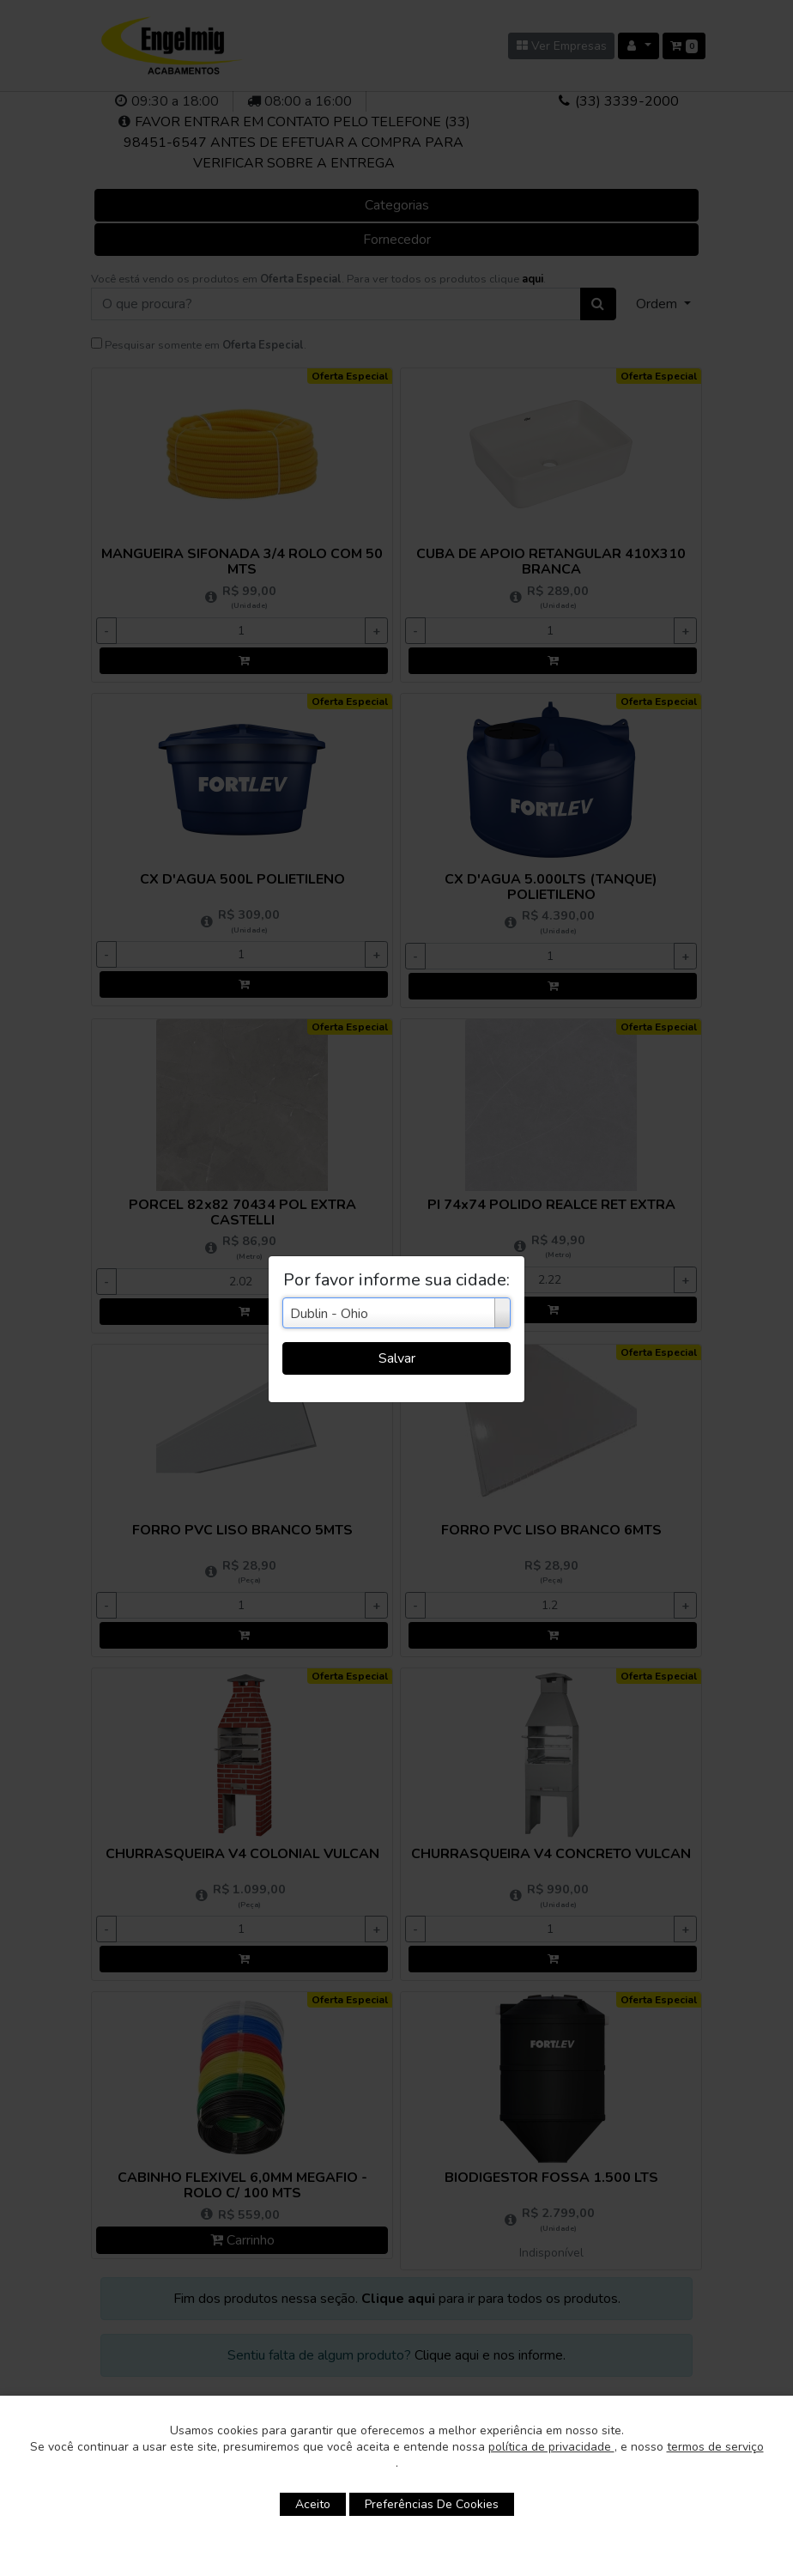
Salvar (396, 1358)
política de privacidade (551, 2447)
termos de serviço (715, 2447)
